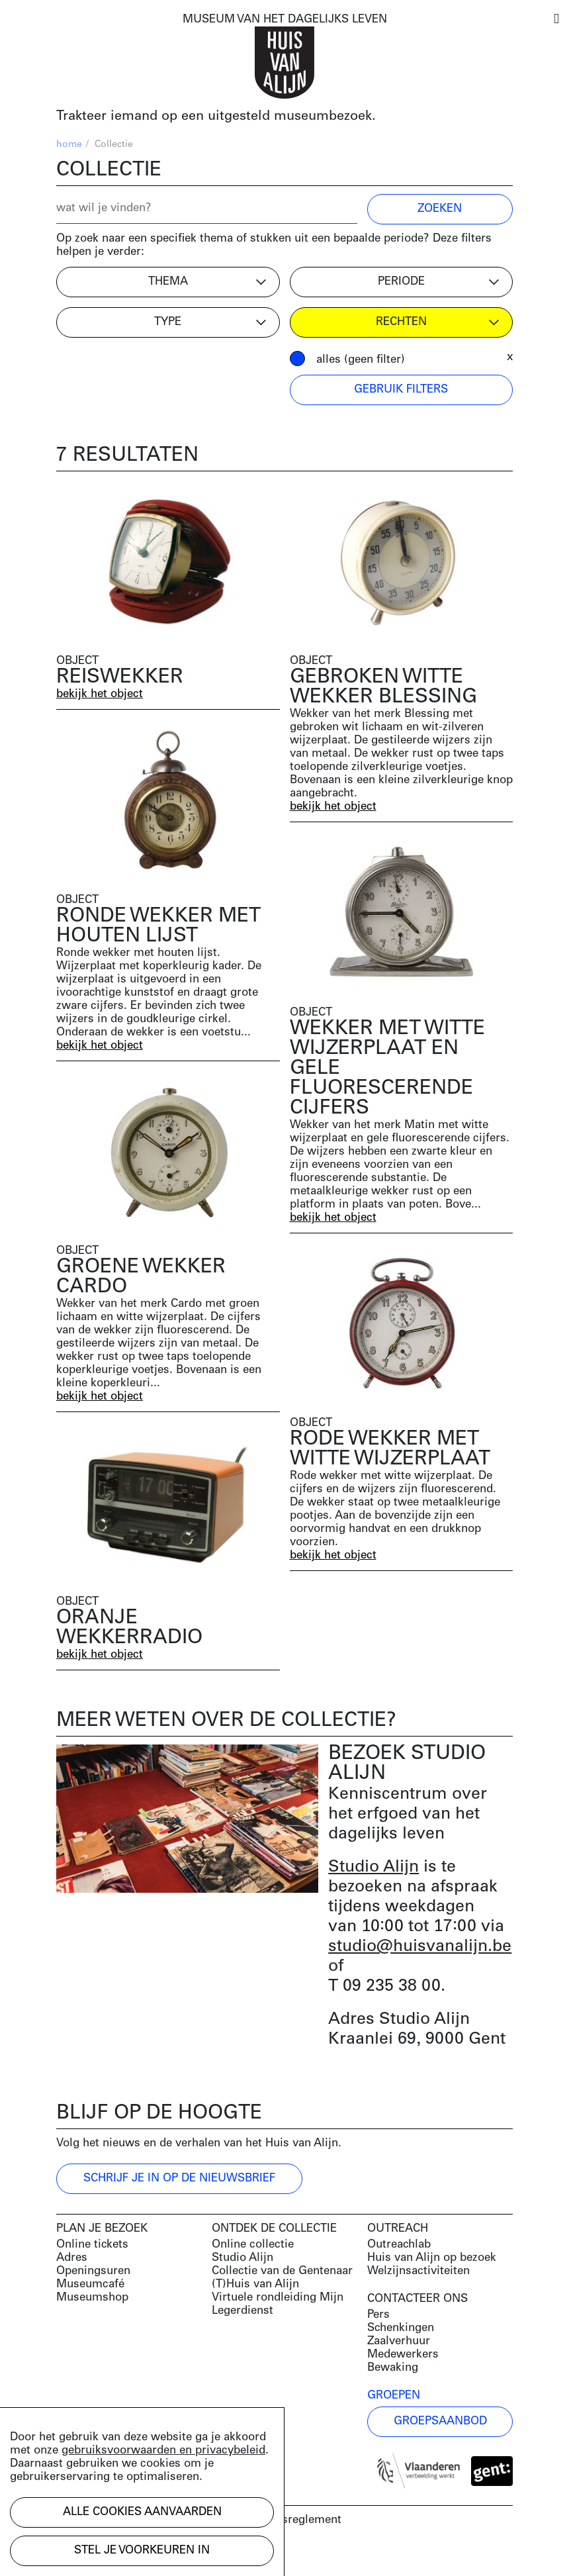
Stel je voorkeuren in (142, 2550)
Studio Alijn (373, 1867)
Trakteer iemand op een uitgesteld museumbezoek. (216, 116)
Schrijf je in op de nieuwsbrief (179, 2178)
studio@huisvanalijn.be (419, 1946)
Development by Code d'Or (127, 2554)
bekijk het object (99, 694)
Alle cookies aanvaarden (142, 2512)
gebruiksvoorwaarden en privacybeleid (163, 2450)
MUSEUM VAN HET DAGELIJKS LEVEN (285, 19)
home (69, 145)
